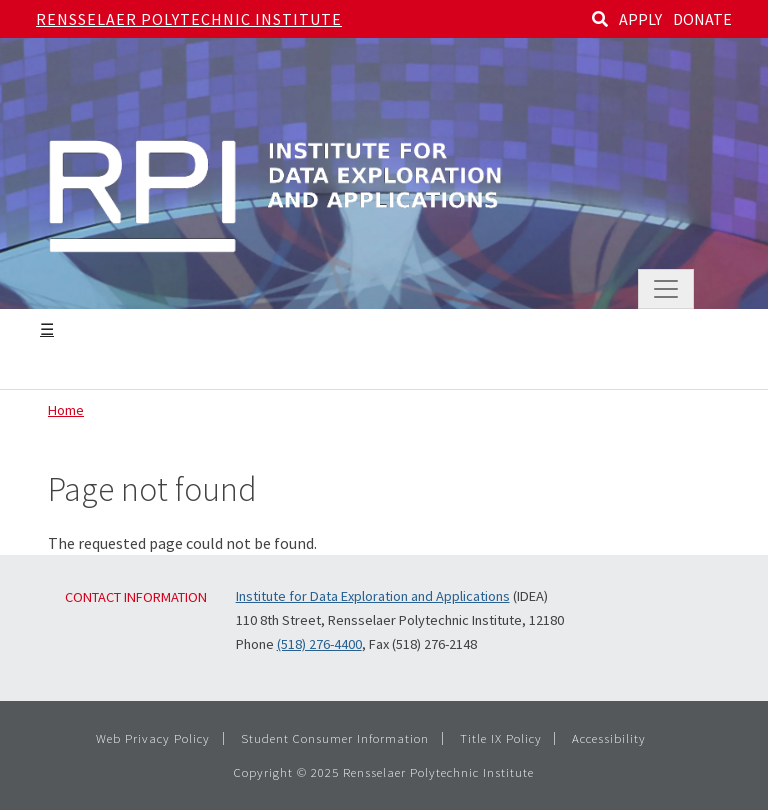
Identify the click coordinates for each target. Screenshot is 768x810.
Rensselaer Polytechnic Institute (189, 19)
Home (66, 410)
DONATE (702, 19)
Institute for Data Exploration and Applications (373, 596)
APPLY (640, 19)
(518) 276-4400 (319, 644)
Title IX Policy (501, 738)
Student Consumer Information (335, 738)
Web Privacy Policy (153, 738)
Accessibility (609, 738)
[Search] (600, 19)
